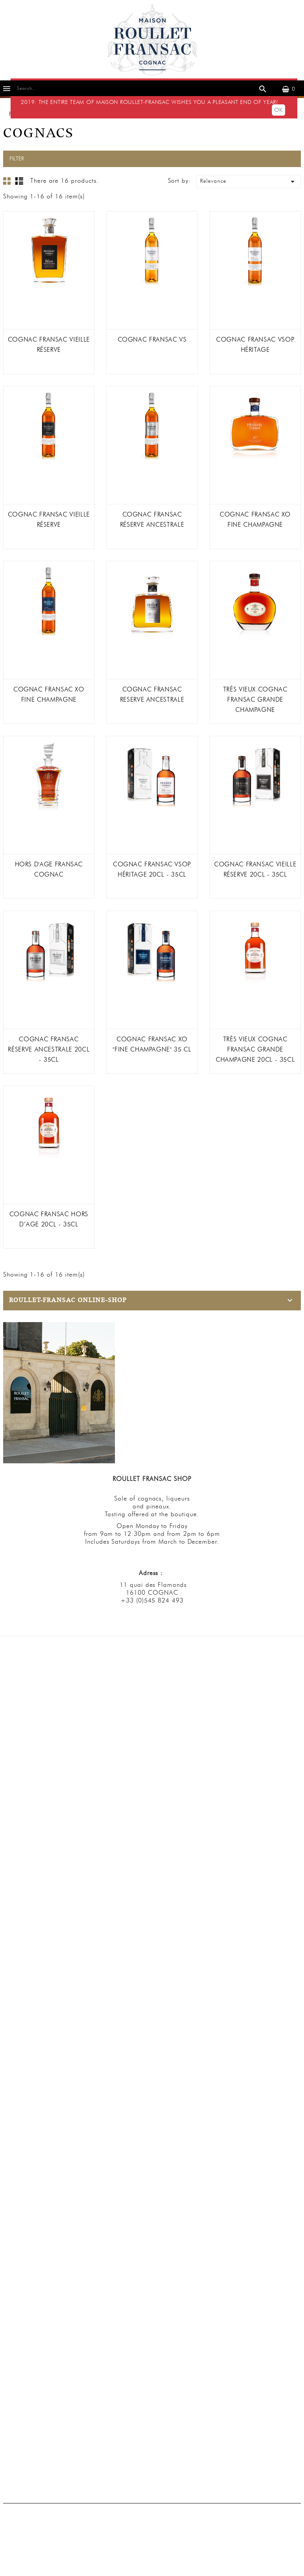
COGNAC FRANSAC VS (152, 339)
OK (278, 110)
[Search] (140, 88)
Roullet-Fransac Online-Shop (68, 1300)
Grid (7, 181)
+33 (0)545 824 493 (152, 1600)
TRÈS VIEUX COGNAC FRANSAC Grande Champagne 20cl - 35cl (255, 1049)
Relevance (248, 181)
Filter (16, 158)
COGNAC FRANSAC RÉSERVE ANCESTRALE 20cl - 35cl (48, 1049)
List (19, 181)
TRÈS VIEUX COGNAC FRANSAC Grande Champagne (255, 699)
